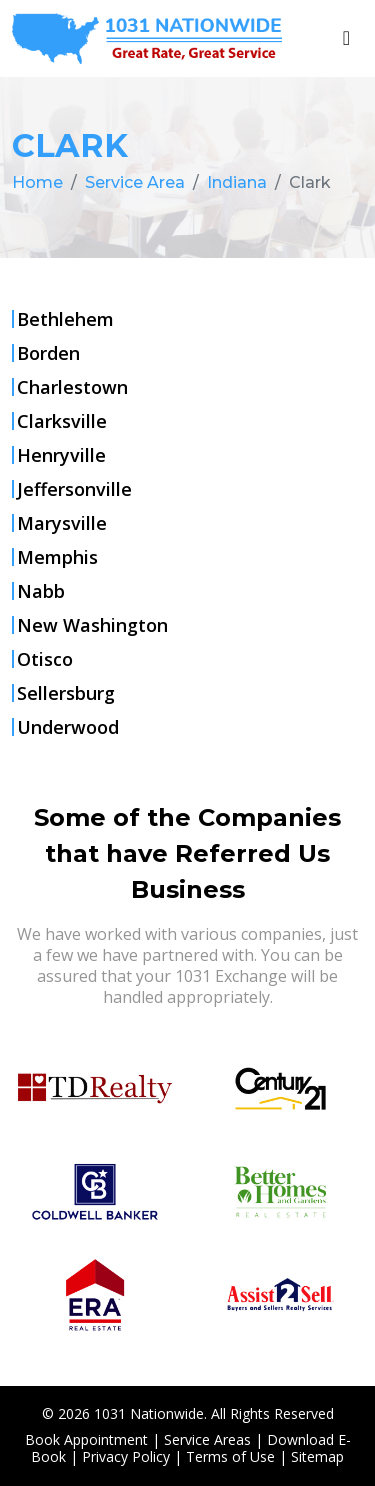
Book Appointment (86, 1439)
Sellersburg (66, 693)
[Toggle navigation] (346, 38)
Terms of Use (230, 1456)
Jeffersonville (74, 489)
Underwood (68, 727)
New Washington (92, 625)
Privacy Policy (126, 1456)
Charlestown (72, 387)
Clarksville (62, 421)
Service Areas (207, 1439)
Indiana (237, 182)
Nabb (41, 591)
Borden (48, 353)
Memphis (57, 557)
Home (37, 182)
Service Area (135, 182)
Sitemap (317, 1456)
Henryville (61, 455)
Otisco (45, 659)
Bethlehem (65, 319)
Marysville (62, 523)
